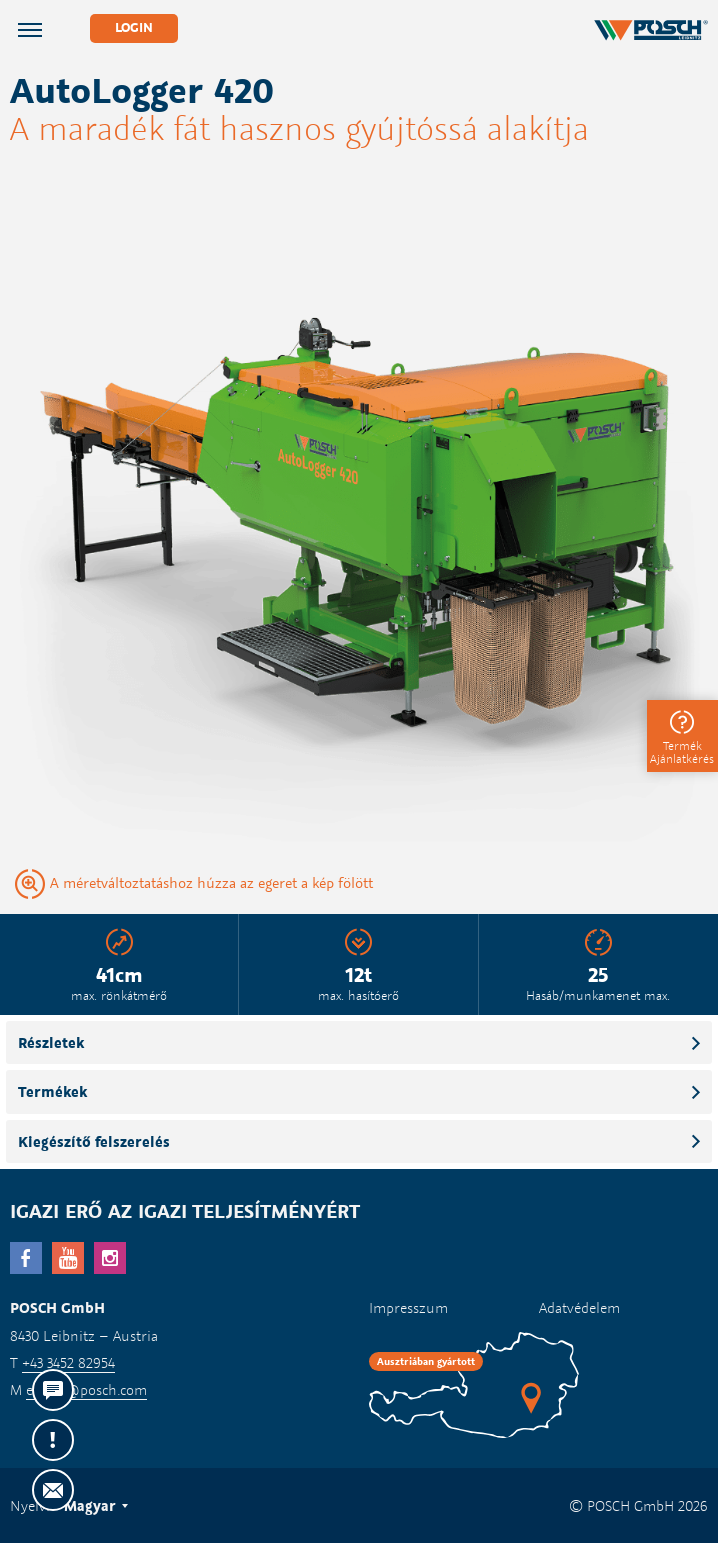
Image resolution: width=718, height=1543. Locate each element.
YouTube (68, 1258)
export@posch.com (86, 1389)
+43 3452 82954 (68, 1362)
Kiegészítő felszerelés (94, 1141)
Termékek (52, 1091)
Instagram (110, 1258)
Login (134, 27)
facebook (26, 1258)
